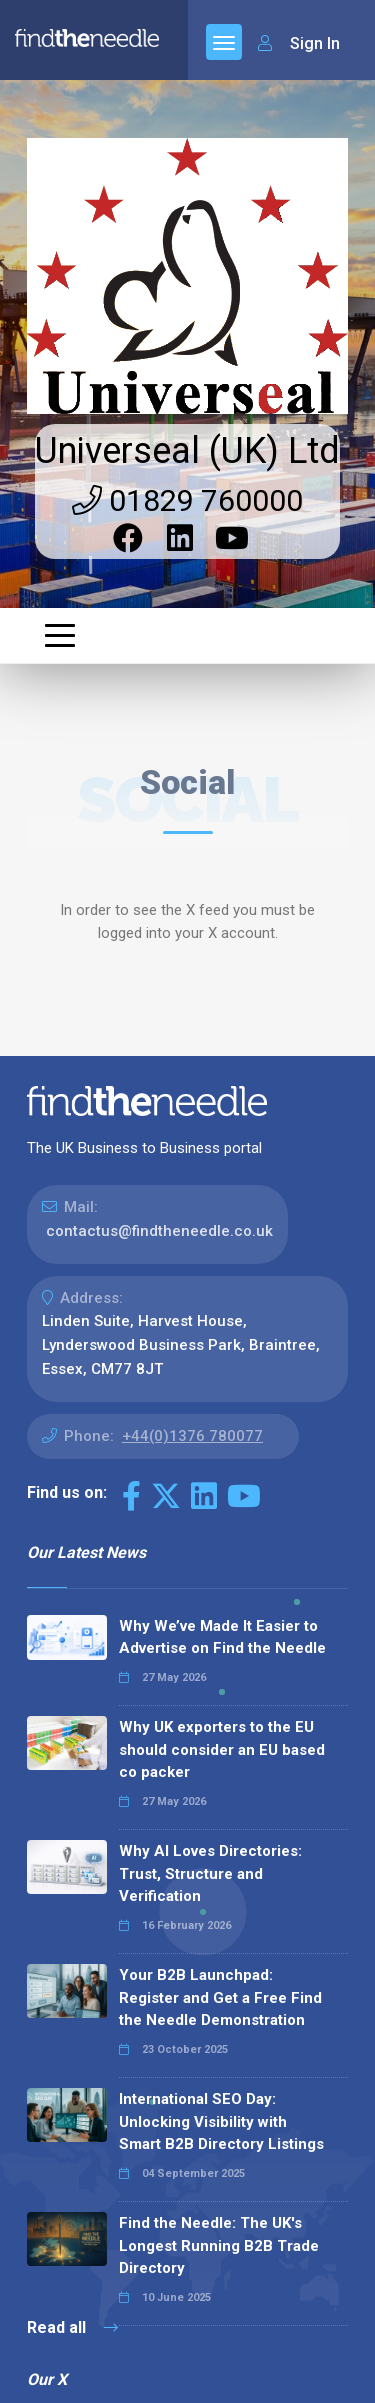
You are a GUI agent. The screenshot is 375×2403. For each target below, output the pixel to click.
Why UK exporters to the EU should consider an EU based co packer (222, 1749)
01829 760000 (187, 500)
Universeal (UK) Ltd (187, 451)
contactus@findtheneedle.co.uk (159, 1231)
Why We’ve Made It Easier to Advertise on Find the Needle (222, 1637)
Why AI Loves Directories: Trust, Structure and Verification (210, 1873)
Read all (72, 2327)
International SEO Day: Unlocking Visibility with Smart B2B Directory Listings (221, 2121)
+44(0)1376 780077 (192, 1436)
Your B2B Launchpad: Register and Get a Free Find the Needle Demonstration (220, 1997)
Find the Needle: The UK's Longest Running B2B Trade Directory (219, 2245)
